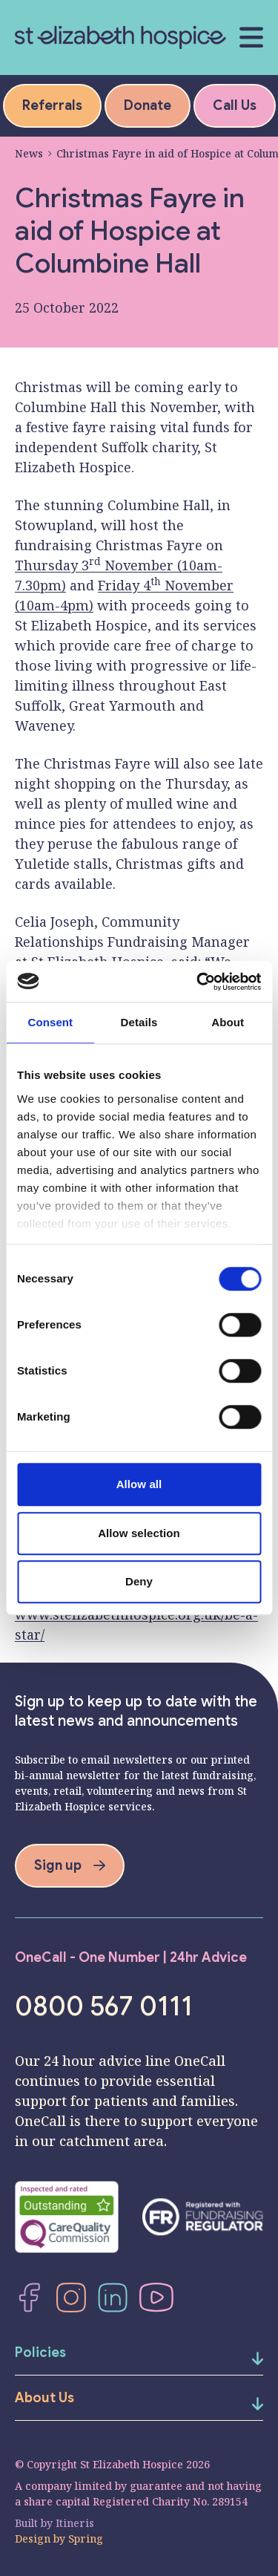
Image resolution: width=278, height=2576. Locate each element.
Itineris (75, 2523)
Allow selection (139, 1533)
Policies (40, 2352)
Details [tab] (139, 1022)
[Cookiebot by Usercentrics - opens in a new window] (198, 981)
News (29, 153)
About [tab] (227, 1022)
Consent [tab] (50, 1022)
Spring (85, 2538)
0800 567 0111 (104, 2006)
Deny (139, 1581)
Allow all (139, 1484)
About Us (44, 2398)
